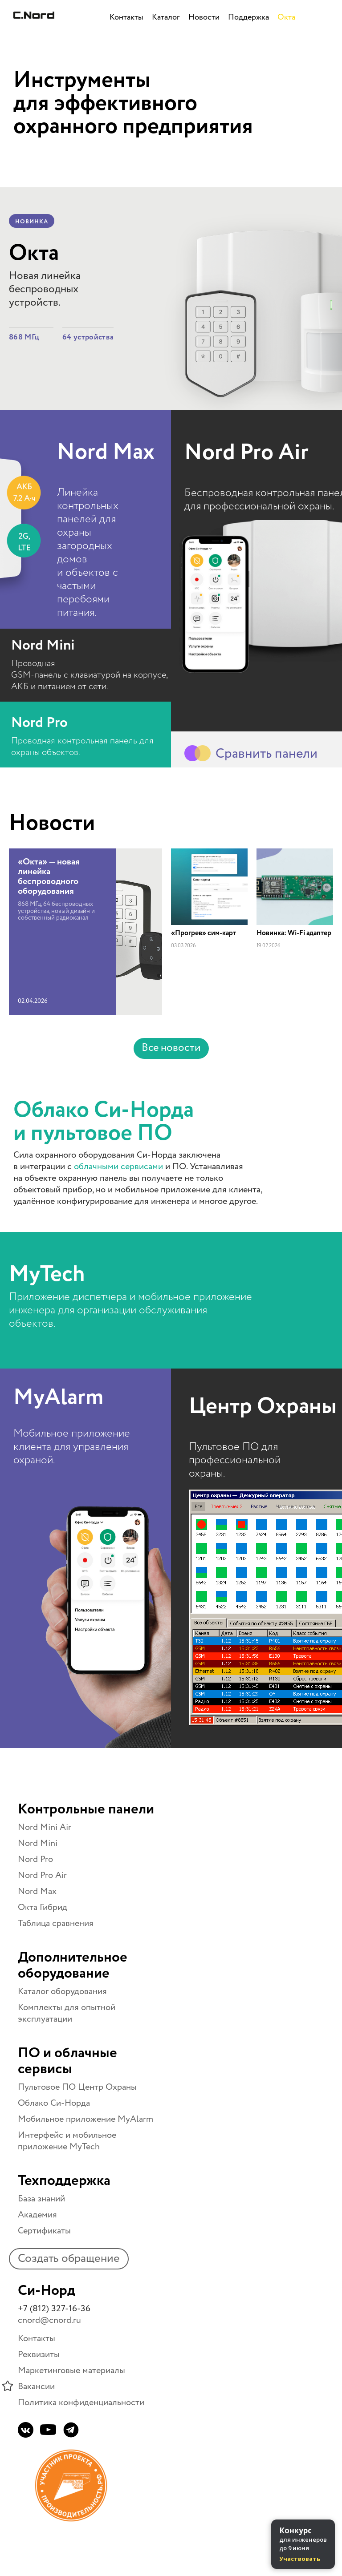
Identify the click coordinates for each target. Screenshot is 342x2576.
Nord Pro (39, 723)
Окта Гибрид (42, 1907)
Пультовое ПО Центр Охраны (77, 2087)
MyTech (47, 1274)
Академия (37, 2215)
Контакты (36, 2338)
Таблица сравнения (56, 1923)
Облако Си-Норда (54, 2103)
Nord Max (106, 452)
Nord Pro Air (246, 452)
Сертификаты (44, 2231)
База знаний (41, 2198)
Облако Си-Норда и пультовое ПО (103, 1122)
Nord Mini (43, 645)
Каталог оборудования (62, 1991)
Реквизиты (39, 2354)
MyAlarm (58, 1397)
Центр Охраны (263, 1406)
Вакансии (36, 2386)
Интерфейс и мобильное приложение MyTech (67, 2141)
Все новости (171, 1048)
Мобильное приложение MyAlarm (85, 2119)
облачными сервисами (118, 1166)
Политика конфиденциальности (81, 2402)
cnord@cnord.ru (49, 2320)
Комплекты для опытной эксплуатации (66, 2013)
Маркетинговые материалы (71, 2370)
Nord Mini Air (44, 1827)
